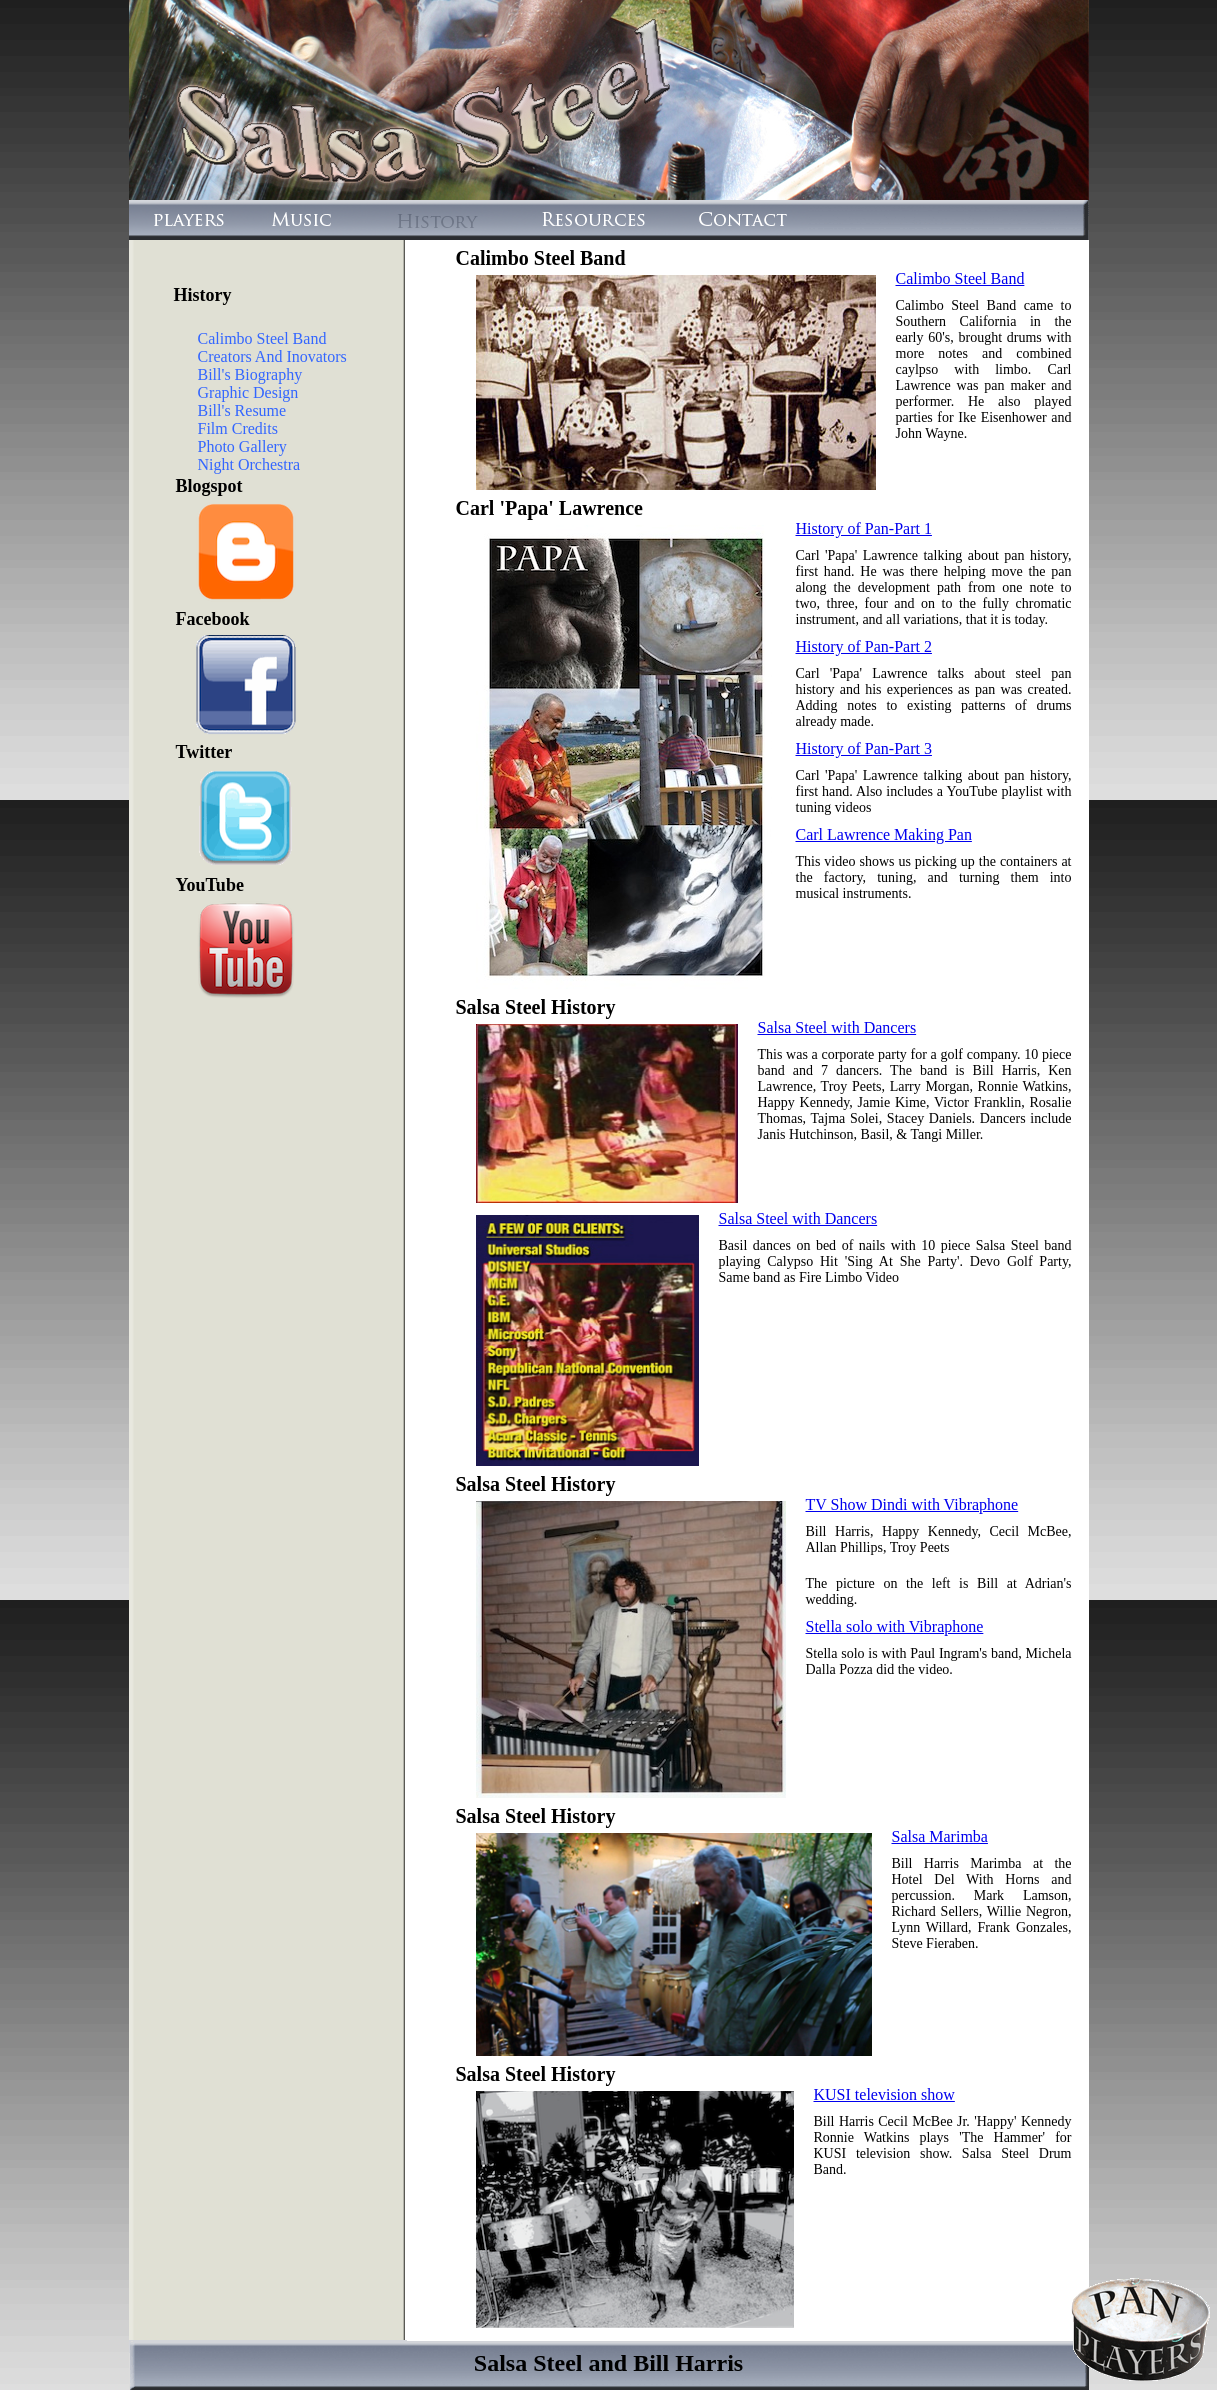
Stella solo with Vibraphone (895, 1626)
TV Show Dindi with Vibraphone (912, 1504)
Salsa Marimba (940, 1836)
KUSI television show (884, 2094)
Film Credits (238, 428)
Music (299, 220)
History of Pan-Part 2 (864, 646)
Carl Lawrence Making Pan (884, 834)
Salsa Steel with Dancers (837, 1027)
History (440, 220)
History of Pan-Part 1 (864, 528)
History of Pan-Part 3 (864, 748)
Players (184, 220)
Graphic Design (248, 392)
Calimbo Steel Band (262, 338)
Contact (734, 220)
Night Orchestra (249, 464)
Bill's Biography (250, 374)
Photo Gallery (242, 446)
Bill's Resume (242, 410)
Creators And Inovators (272, 356)
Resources (590, 220)
